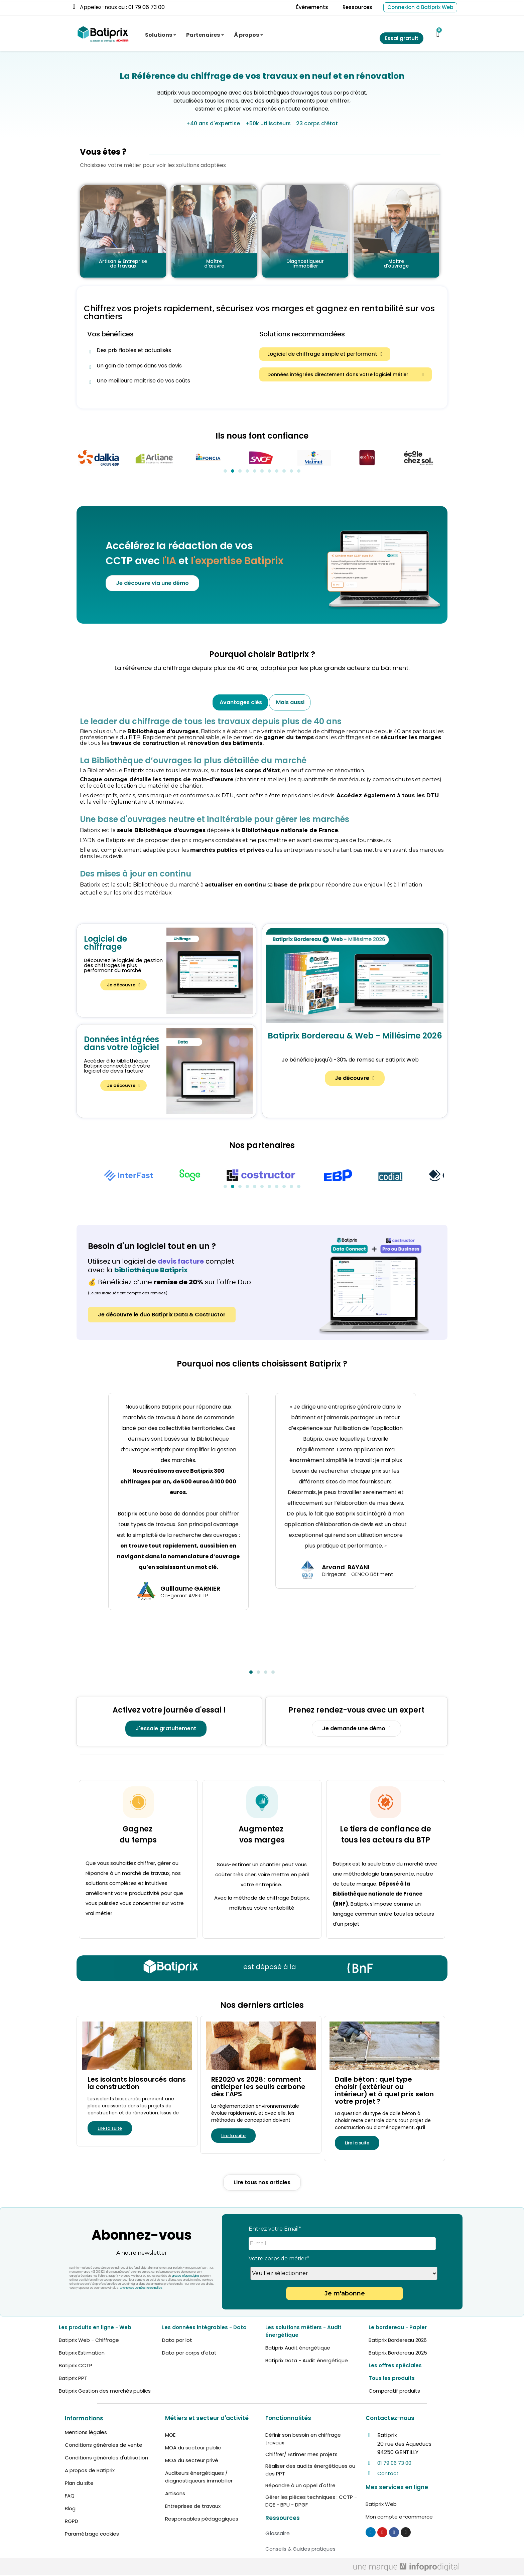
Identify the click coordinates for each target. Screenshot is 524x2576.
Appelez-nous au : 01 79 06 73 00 (122, 7)
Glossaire (277, 2533)
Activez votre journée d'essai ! (169, 1710)
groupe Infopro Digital (186, 2276)
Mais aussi (290, 702)
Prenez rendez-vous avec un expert (356, 1710)
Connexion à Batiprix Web (420, 7)
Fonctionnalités (288, 2418)
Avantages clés (241, 702)
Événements (312, 7)
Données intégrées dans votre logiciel (121, 1043)
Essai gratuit (401, 38)
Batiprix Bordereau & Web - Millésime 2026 (355, 1035)
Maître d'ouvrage (396, 263)
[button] (324, 354)
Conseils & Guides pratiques (300, 2548)
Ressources (357, 7)
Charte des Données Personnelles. (141, 2288)
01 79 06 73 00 (394, 2462)
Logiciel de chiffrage (105, 942)
